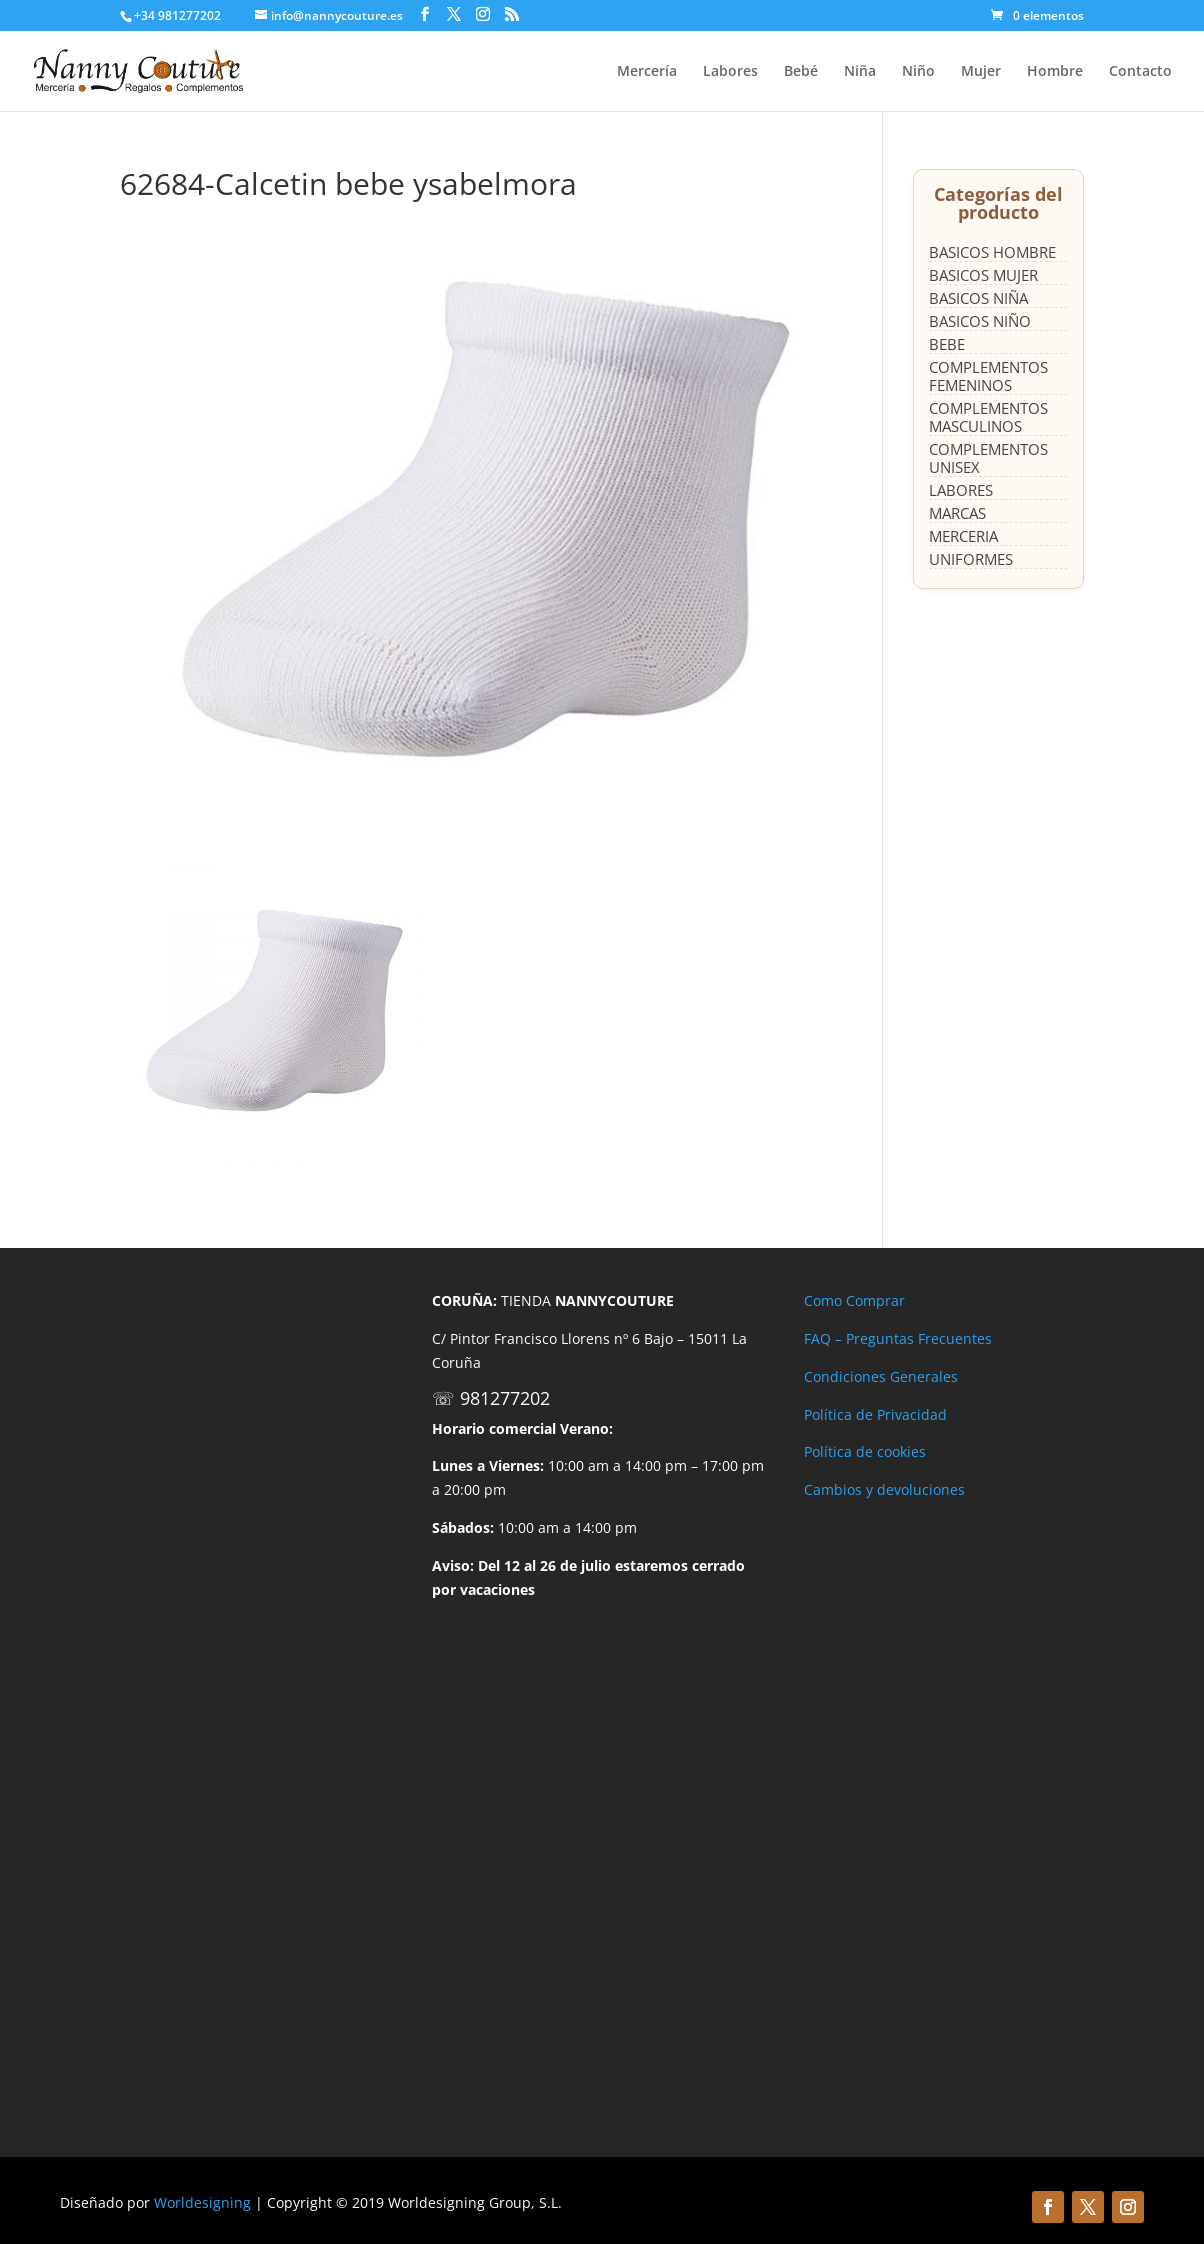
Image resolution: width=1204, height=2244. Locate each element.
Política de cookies (865, 1451)
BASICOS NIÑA (978, 298)
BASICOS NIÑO (980, 321)
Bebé (801, 72)
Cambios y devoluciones (884, 1489)
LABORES (961, 490)
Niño (918, 72)
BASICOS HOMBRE (992, 252)
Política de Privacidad (875, 1414)
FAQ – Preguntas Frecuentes (898, 1338)
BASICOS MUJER (983, 275)
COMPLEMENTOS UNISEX (988, 458)
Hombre (1055, 72)
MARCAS (957, 513)
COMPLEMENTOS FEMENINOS (988, 376)
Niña (860, 72)
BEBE (947, 344)
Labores (730, 72)
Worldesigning (202, 2202)
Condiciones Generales (881, 1376)
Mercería (647, 72)
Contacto (1140, 72)
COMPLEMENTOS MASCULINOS (988, 417)
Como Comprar (854, 1300)
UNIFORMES (971, 559)
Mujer (981, 72)
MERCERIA (963, 536)
